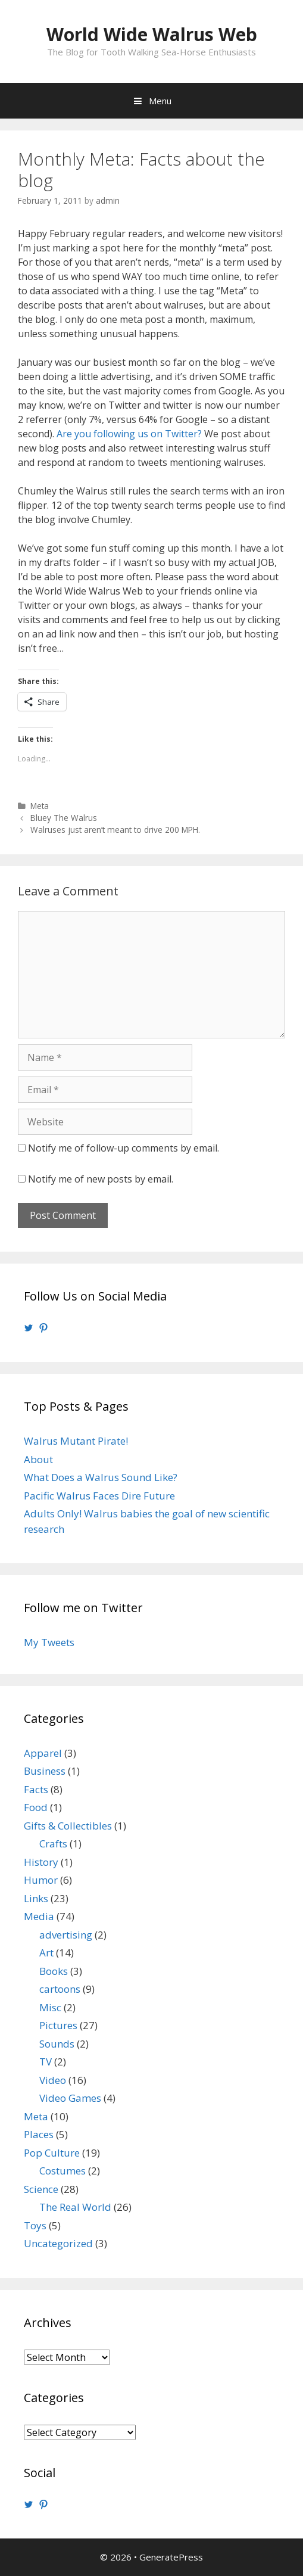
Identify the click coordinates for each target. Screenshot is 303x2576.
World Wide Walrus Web (151, 34)
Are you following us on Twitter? (129, 433)
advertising (65, 1935)
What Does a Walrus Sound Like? (100, 1477)
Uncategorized (58, 2243)
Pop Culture (52, 2153)
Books (53, 1971)
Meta (39, 805)
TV (45, 2061)
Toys (35, 2225)
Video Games (70, 2098)
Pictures (58, 2025)
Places (39, 2134)
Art (46, 1952)
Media (39, 1916)
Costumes (62, 2170)
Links (36, 1898)
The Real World (75, 2207)
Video (52, 2080)
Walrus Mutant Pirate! (76, 1441)
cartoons (59, 1989)
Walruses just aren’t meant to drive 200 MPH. (115, 829)
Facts (36, 1789)
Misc (50, 2007)
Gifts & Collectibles (68, 1826)
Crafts (53, 1843)
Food (36, 1807)
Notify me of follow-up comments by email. (123, 1148)
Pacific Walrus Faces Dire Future (99, 1495)
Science (41, 2189)
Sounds (56, 2044)
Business (44, 1771)
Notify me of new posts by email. (100, 1179)
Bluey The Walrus (63, 817)
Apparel (43, 1753)
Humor (41, 1880)
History (41, 1862)
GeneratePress (171, 2557)
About (38, 1459)
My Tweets (49, 1642)
